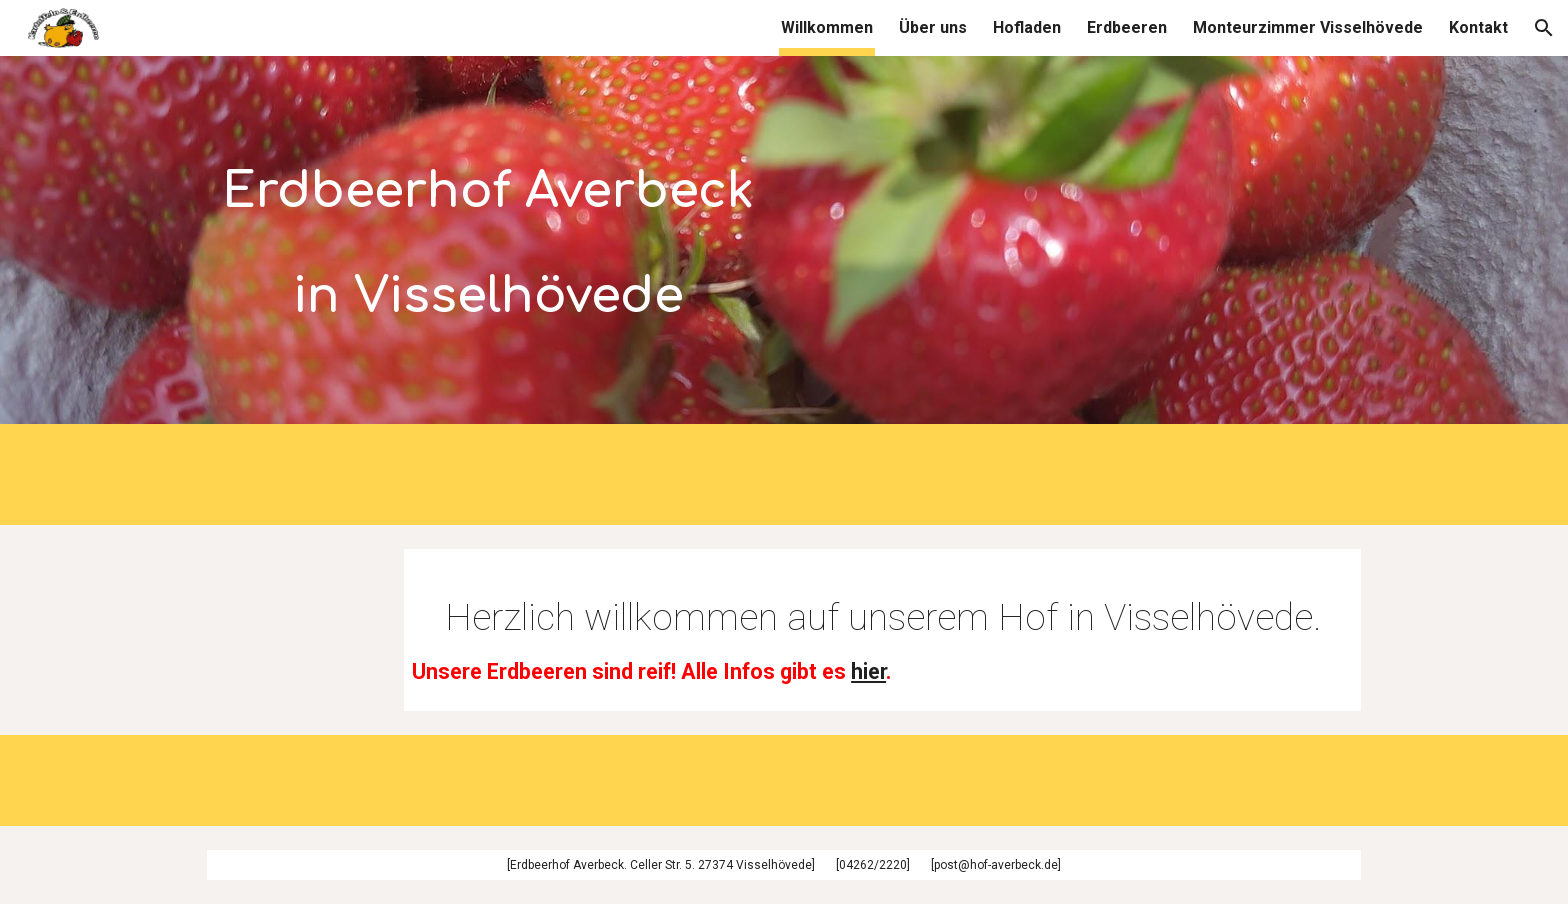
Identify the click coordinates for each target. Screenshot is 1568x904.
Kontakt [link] (1478, 27)
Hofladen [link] (1027, 27)
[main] (488, 231)
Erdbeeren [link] (1127, 27)
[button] (1544, 28)
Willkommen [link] (827, 27)
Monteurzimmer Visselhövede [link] (1308, 27)
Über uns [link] (933, 27)
